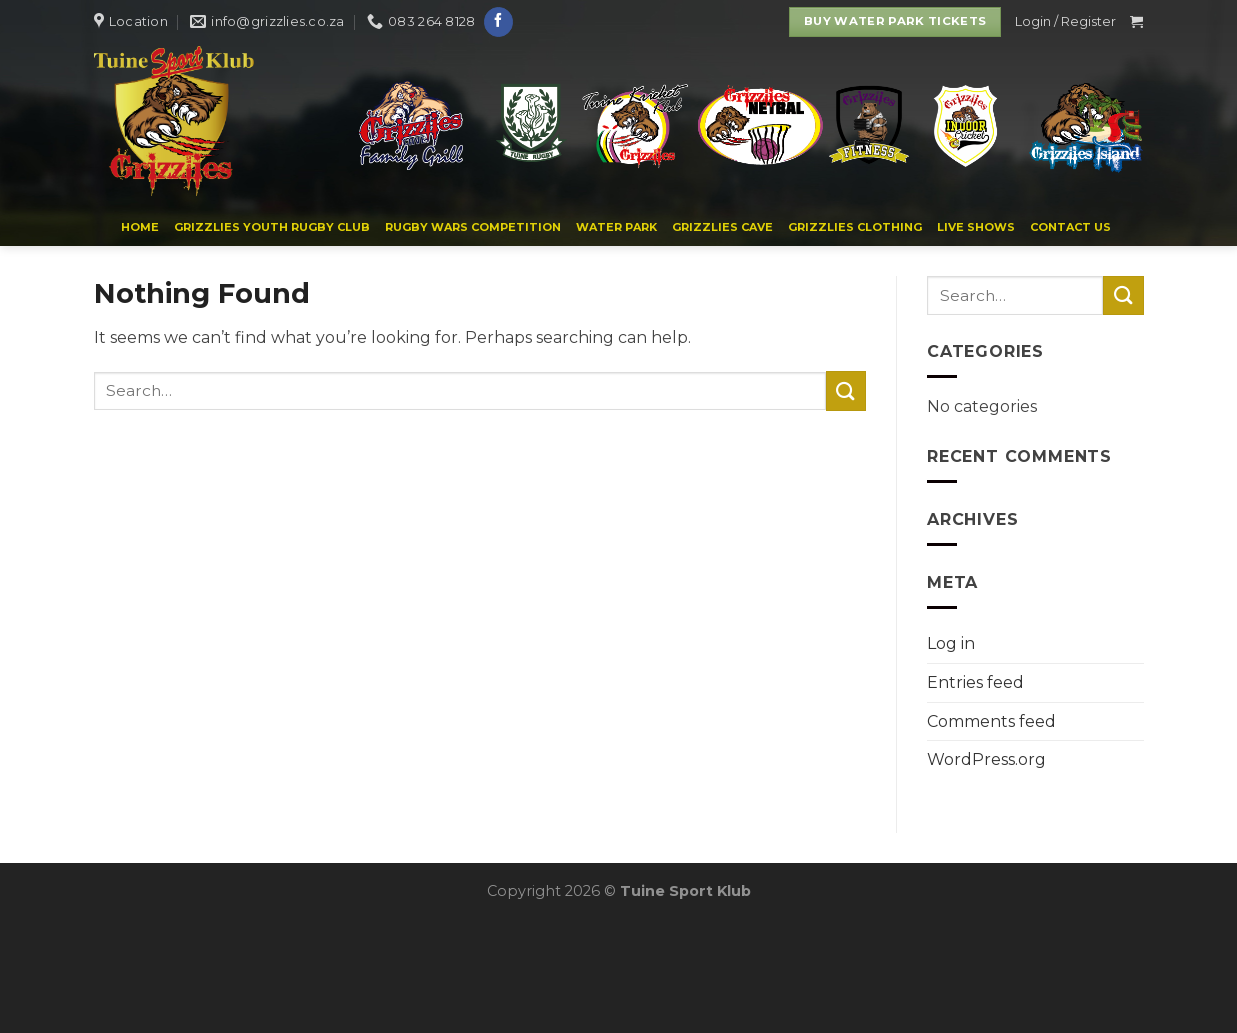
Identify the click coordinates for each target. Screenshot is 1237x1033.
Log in (951, 643)
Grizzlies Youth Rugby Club (272, 227)
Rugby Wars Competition (473, 227)
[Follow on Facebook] (498, 22)
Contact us (1070, 227)
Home (140, 227)
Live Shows (976, 227)
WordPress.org (986, 759)
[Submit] (846, 390)
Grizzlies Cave (722, 227)
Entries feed (975, 682)
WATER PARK (616, 227)
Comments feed (991, 721)
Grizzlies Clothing (855, 227)
